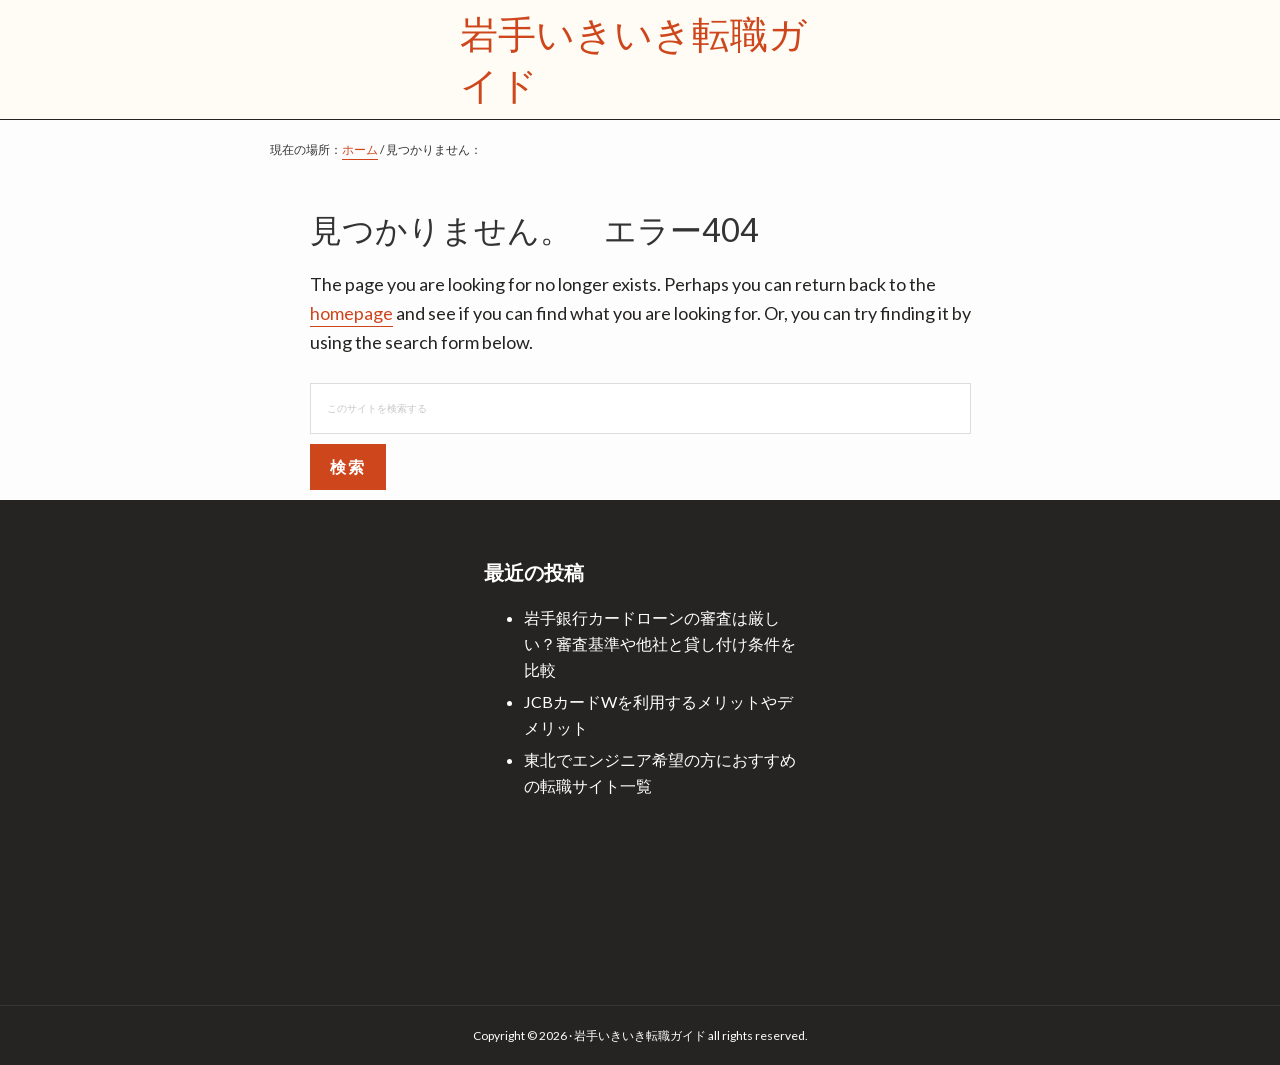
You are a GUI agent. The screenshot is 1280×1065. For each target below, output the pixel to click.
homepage (351, 313)
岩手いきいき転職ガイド (633, 58)
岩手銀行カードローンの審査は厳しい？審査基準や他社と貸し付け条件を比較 (660, 643)
